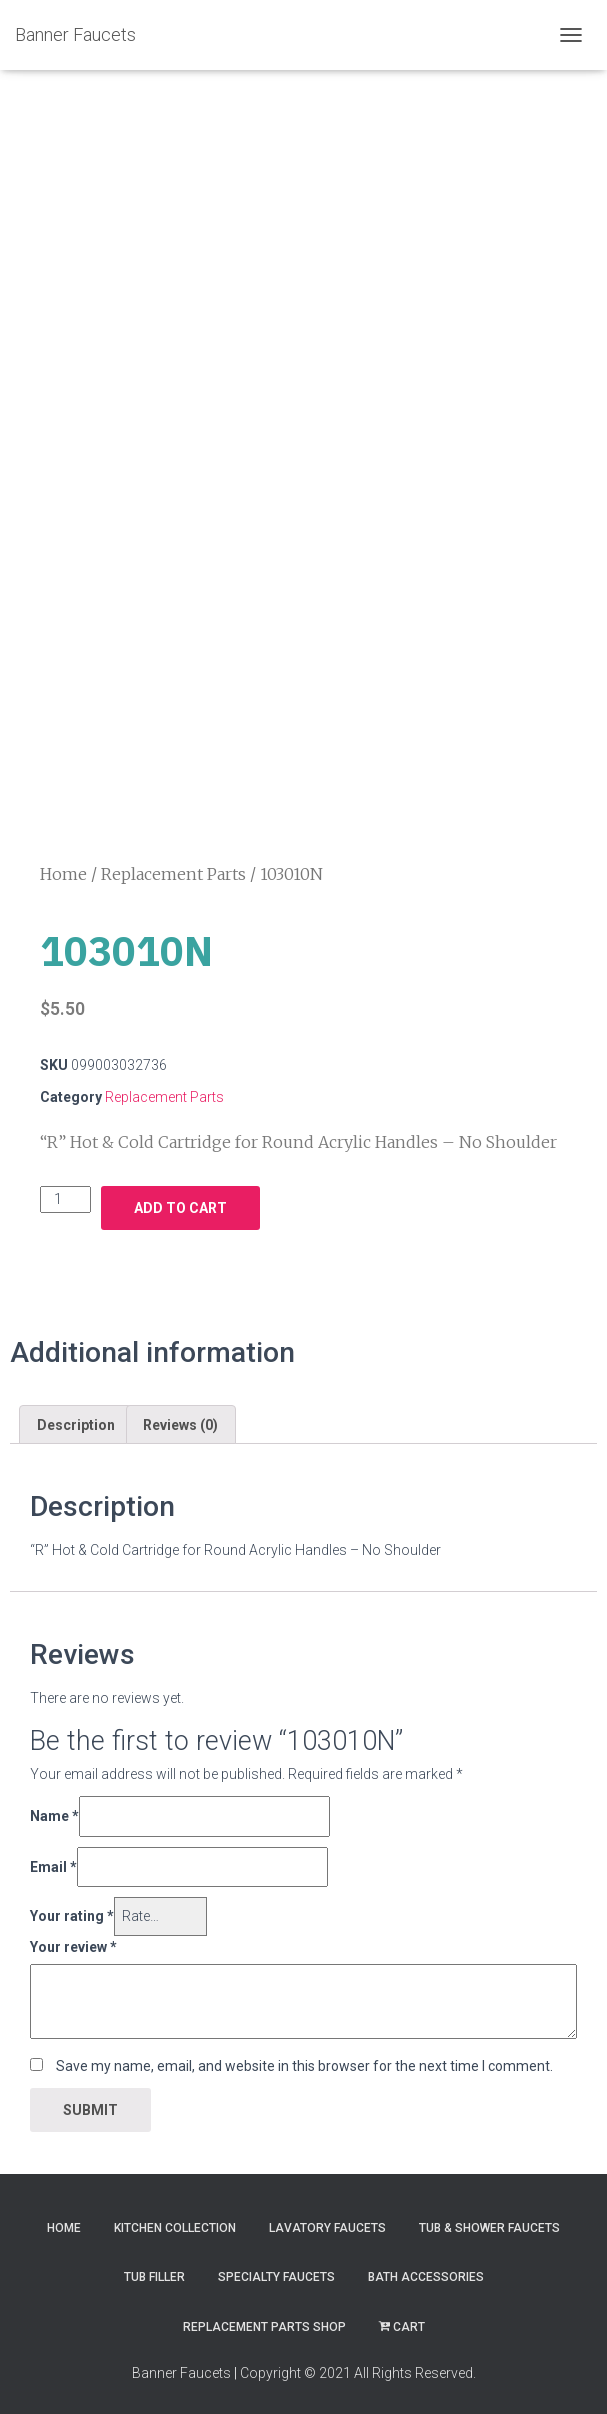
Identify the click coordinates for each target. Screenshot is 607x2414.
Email (53, 1860)
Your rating (72, 1910)
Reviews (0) (180, 1418)
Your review (73, 1940)
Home (63, 868)
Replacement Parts (173, 868)
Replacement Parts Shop (264, 2320)
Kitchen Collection (175, 2221)
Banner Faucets (181, 2366)
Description (76, 1418)
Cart (402, 2320)
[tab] (76, 1418)
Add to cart (180, 1202)
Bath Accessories (426, 2271)
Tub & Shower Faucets (489, 2221)
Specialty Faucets (276, 2271)
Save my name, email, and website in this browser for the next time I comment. (304, 2060)
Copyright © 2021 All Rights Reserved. (358, 2366)
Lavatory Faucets (327, 2221)
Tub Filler (154, 2271)
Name (54, 1809)
